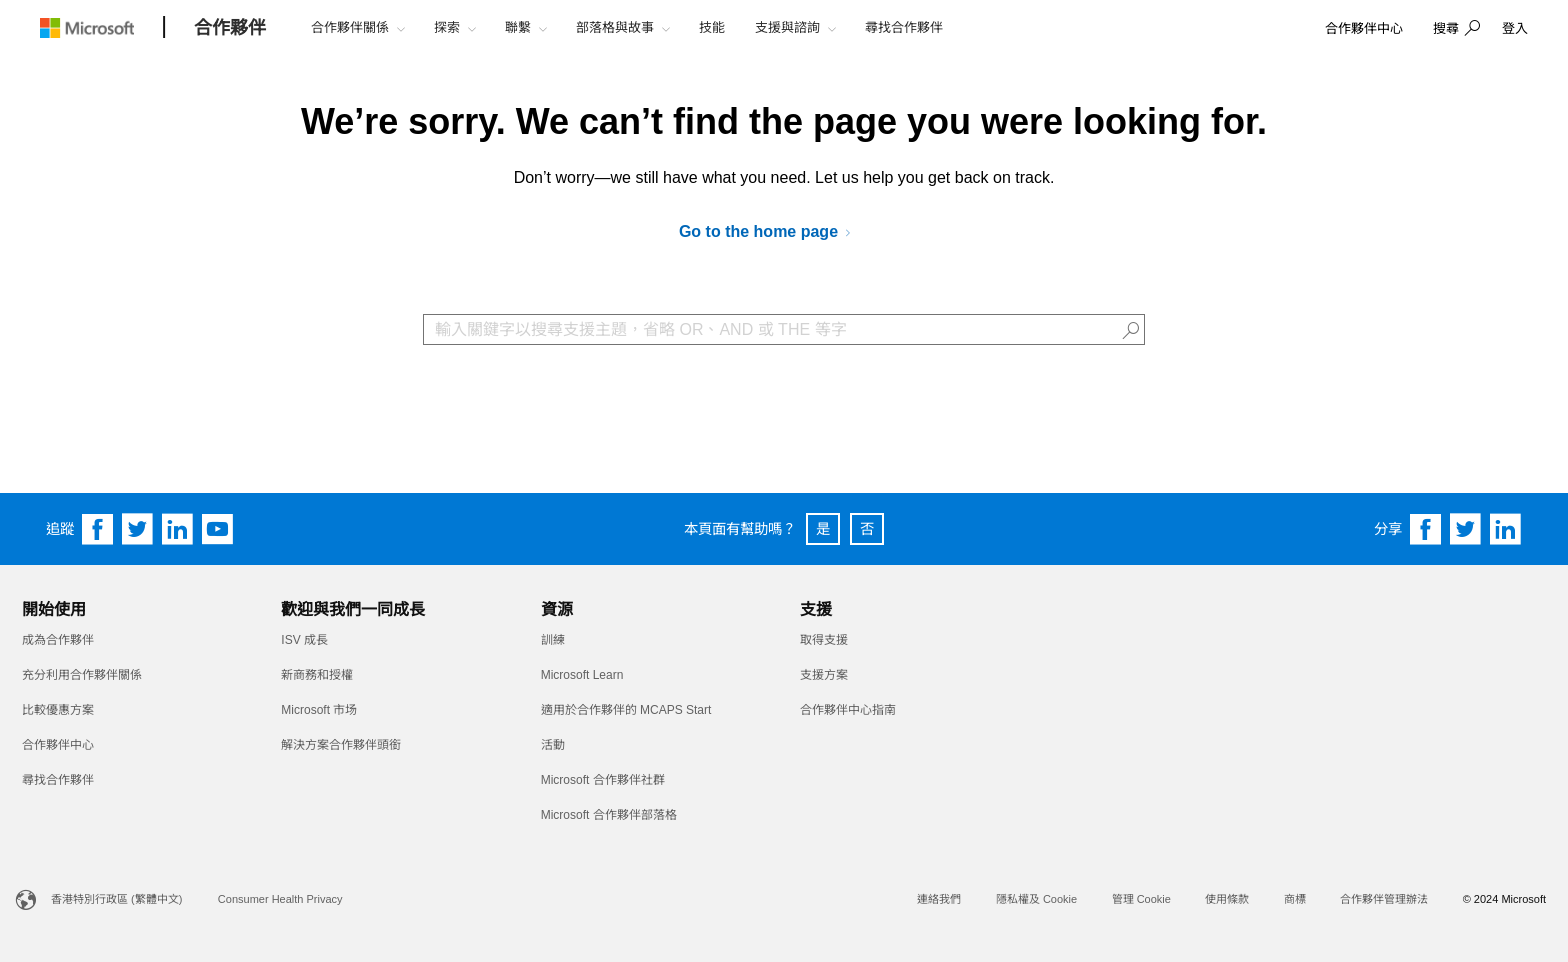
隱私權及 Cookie (1036, 899)
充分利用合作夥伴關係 (82, 675)
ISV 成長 (304, 640)
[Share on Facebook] (1426, 529)
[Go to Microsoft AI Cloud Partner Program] (772, 232)
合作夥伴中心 (58, 745)
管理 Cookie (1141, 899)
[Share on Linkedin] (1506, 529)
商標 (1295, 899)
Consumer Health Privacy (280, 899)
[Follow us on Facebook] (98, 529)
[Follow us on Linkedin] (178, 529)
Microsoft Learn (582, 675)
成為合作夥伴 (58, 640)
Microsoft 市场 (319, 710)
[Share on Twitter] (1466, 529)
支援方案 (824, 675)
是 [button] (823, 529)
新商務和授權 (317, 675)
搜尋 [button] (1446, 28)
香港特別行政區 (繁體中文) (116, 899)
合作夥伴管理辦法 (1384, 899)
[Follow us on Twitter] (138, 529)
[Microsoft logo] (102, 27)
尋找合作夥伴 (58, 780)
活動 (553, 745)
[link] (1364, 29)
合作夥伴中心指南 (848, 710)
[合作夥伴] (230, 29)
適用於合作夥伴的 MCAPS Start (626, 710)
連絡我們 (939, 899)
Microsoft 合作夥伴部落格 (609, 815)
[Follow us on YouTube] (218, 529)
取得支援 (824, 640)
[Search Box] (784, 329)
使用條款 (1227, 899)
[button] (1454, 30)
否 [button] (867, 529)
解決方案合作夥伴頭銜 (341, 745)
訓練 (553, 640)
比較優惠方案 (58, 710)
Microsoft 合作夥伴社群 (603, 780)
